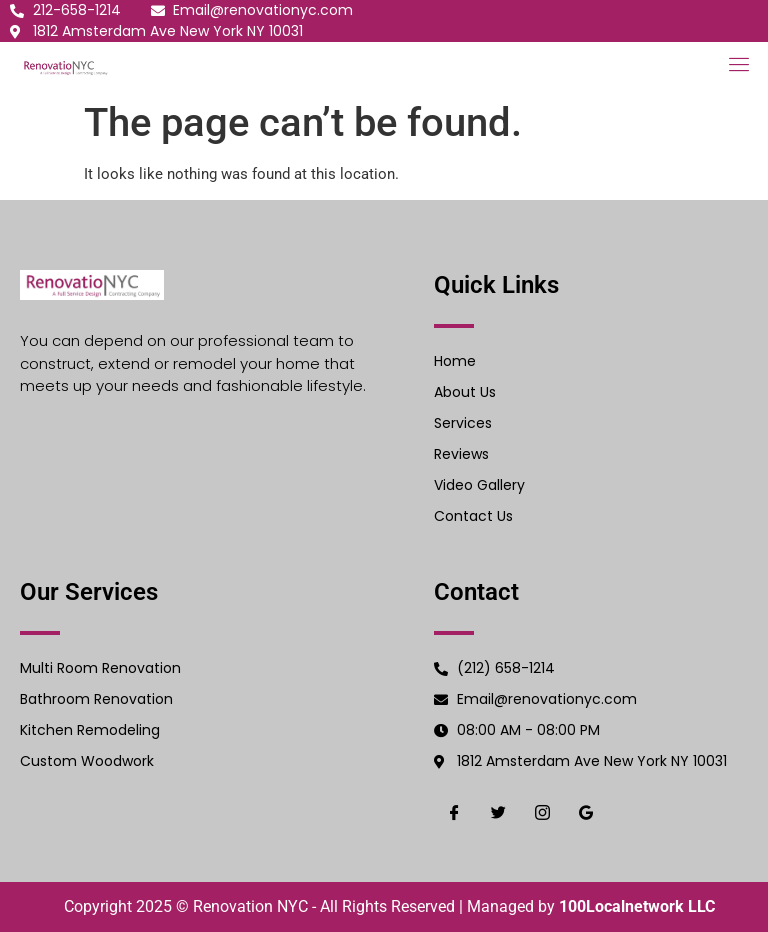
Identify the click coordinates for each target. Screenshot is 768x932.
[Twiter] (498, 812)
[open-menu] (735, 66)
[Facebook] (454, 812)
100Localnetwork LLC (637, 906)
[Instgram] (542, 812)
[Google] (586, 812)
